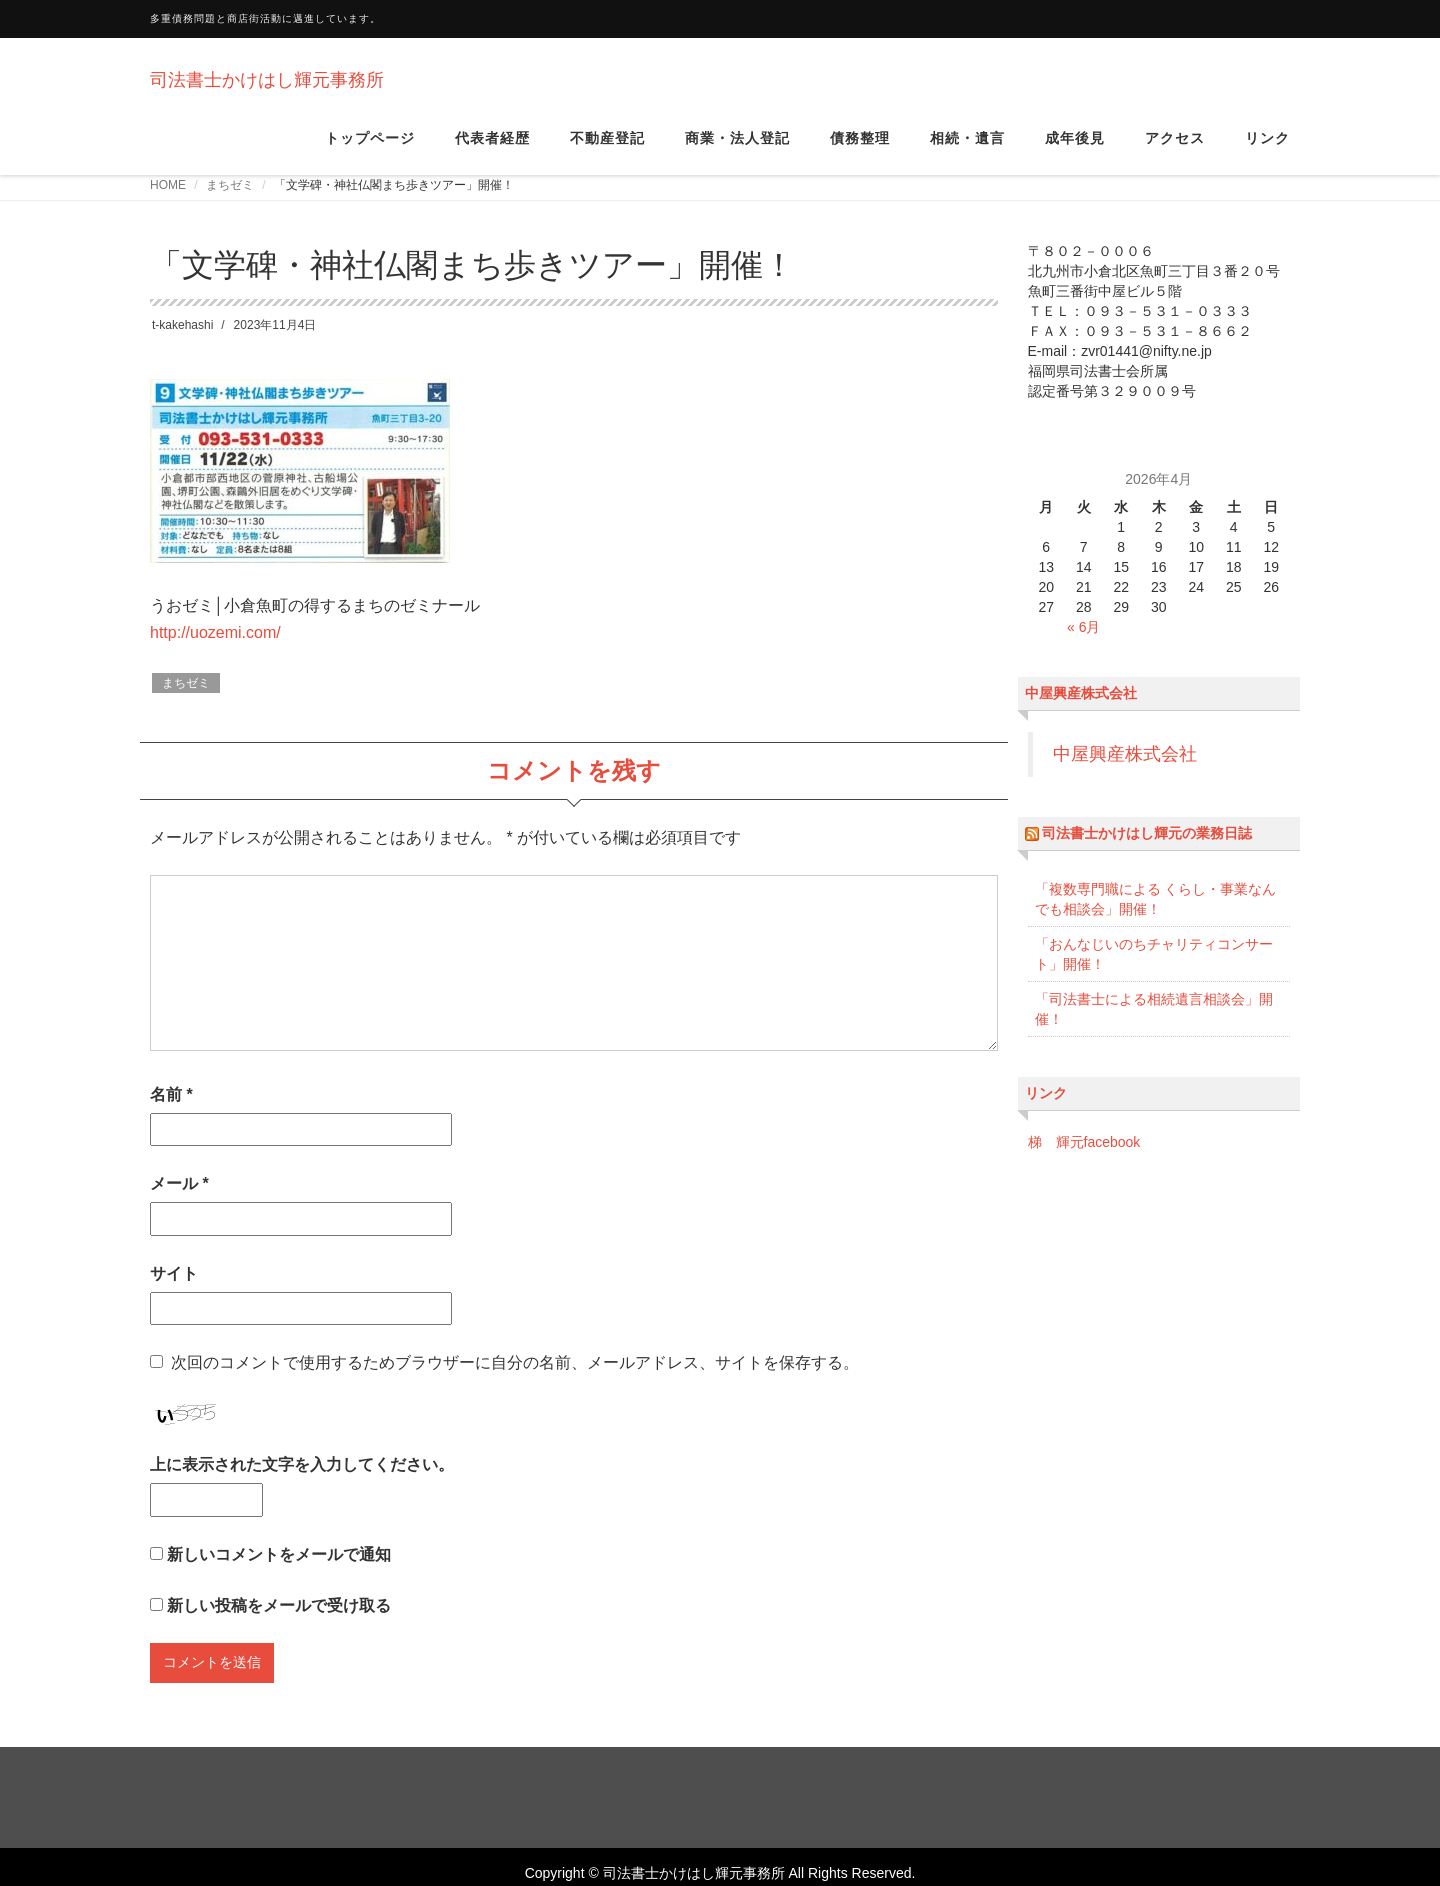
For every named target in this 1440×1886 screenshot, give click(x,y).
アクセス (1175, 149)
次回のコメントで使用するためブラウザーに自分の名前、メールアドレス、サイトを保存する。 (515, 1381)
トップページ (370, 149)
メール (179, 1202)
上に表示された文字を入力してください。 (302, 1483)
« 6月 (1083, 646)
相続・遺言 (967, 149)
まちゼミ (230, 204)
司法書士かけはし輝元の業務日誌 (1147, 852)
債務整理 (860, 149)
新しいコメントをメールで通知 (279, 1573)
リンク (1267, 149)
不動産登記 (607, 149)
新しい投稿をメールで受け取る (279, 1624)
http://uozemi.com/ (215, 651)
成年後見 (1075, 149)
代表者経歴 (492, 149)
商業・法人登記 (737, 149)
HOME (168, 204)
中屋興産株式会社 (1081, 712)
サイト (174, 1292)
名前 (171, 1113)
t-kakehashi (182, 344)
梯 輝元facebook (1084, 1161)
